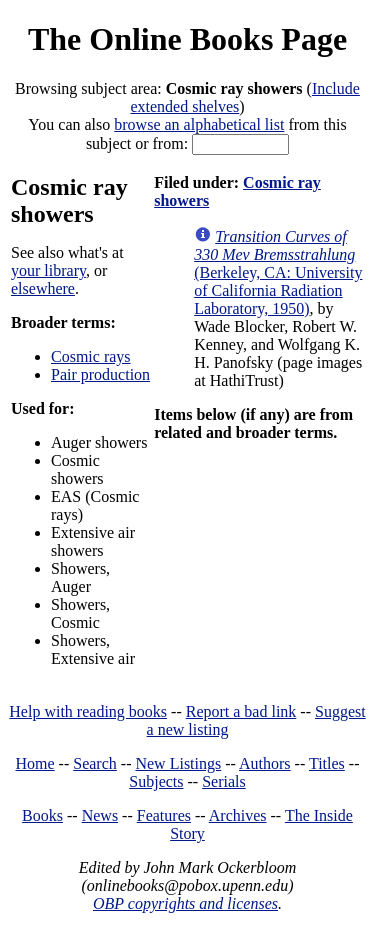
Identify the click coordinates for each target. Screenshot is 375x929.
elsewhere (43, 288)
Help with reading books (88, 711)
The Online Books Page (187, 39)
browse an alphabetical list (199, 124)
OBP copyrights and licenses (185, 903)
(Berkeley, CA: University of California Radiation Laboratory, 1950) (278, 272)
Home (35, 763)
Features (164, 815)
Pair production (100, 374)
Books (42, 815)
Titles (327, 763)
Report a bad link (241, 711)
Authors (265, 763)
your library (48, 270)
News (100, 815)
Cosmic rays (91, 356)
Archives (238, 815)
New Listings (178, 763)
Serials (224, 781)
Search (95, 763)
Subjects (156, 781)
